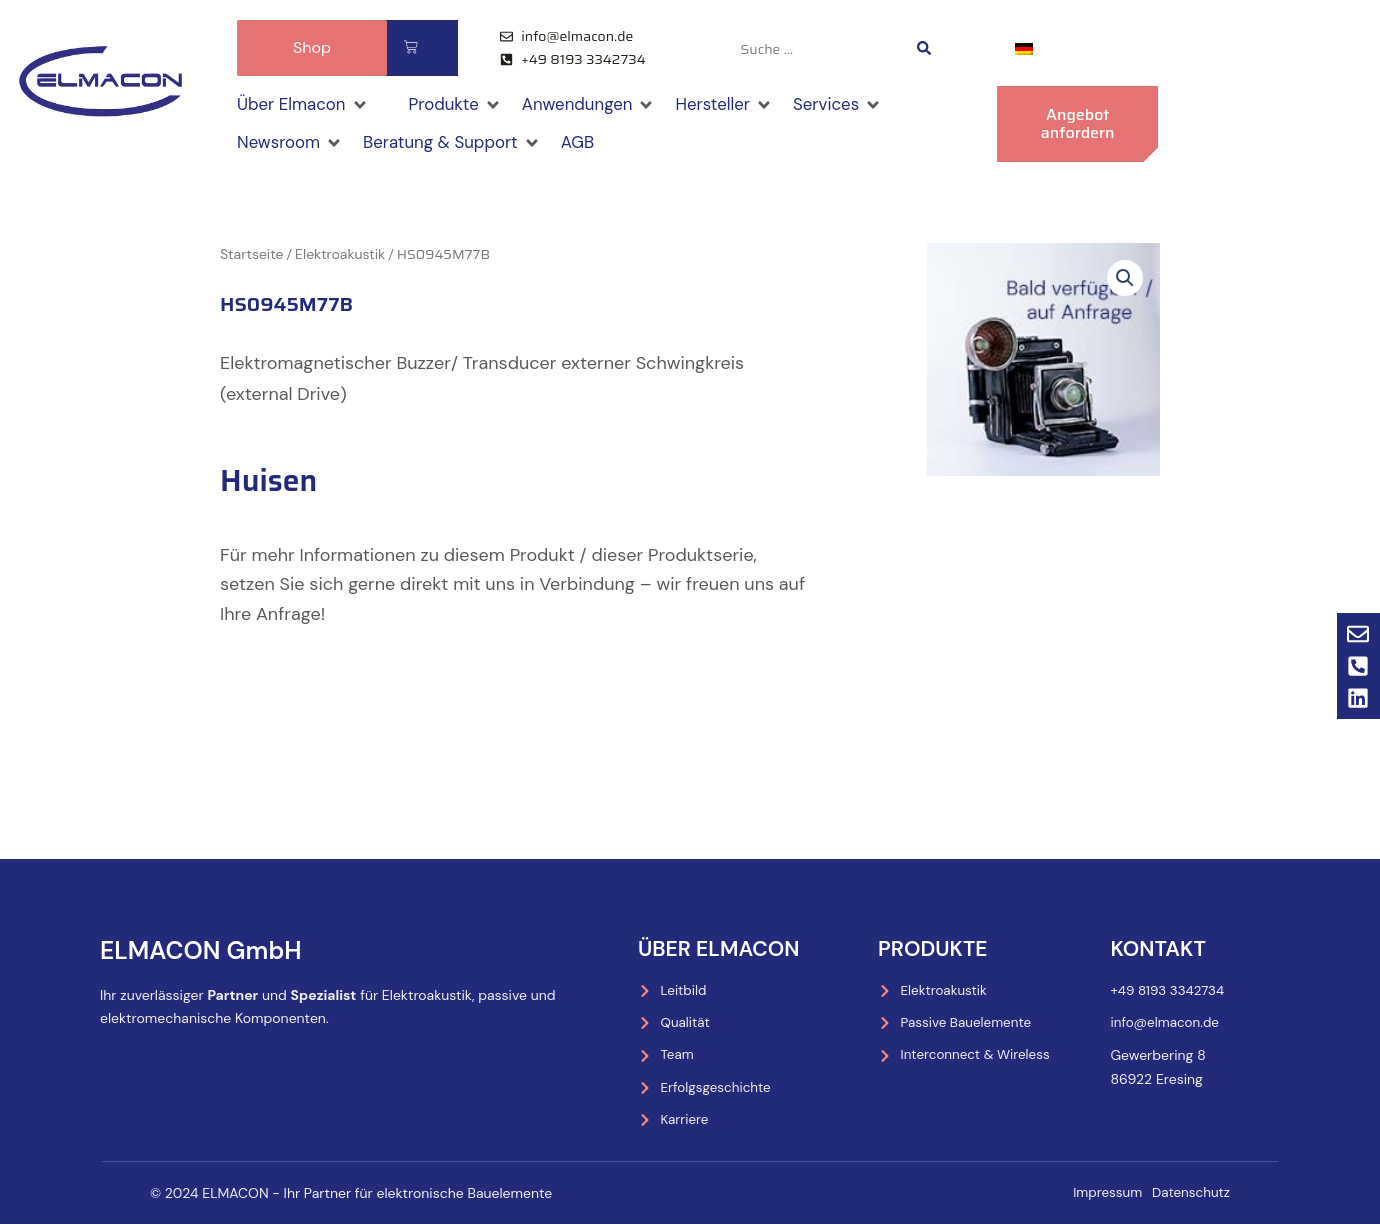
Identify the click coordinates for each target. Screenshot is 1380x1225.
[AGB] (595, 146)
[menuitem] (1024, 47)
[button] (1124, 282)
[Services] (865, 106)
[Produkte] (465, 106)
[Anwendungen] (604, 106)
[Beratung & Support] (463, 146)
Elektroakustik (340, 257)
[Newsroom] (293, 146)
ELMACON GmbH (182, 945)
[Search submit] (924, 48)
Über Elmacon (714, 945)
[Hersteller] (747, 106)
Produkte (930, 945)
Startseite (251, 257)
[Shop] (396, 91)
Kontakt (1155, 945)
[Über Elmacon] (306, 106)
